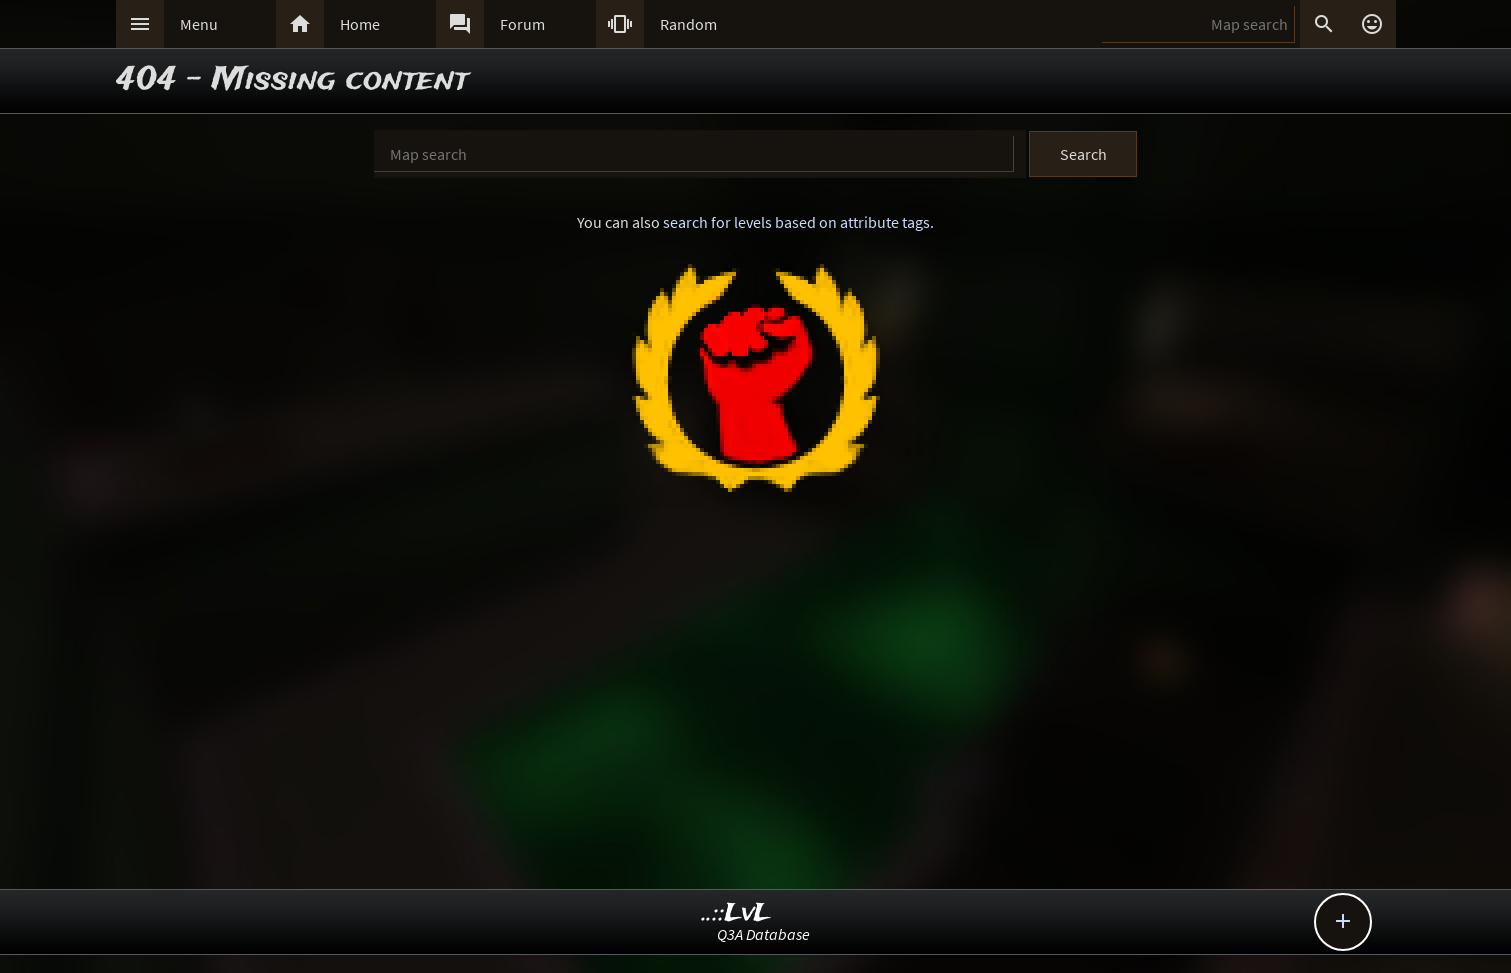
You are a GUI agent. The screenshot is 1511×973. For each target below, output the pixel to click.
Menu (199, 24)
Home (360, 24)
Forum (522, 24)
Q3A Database (763, 934)
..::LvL (736, 913)
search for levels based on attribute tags (796, 222)
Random (688, 24)
